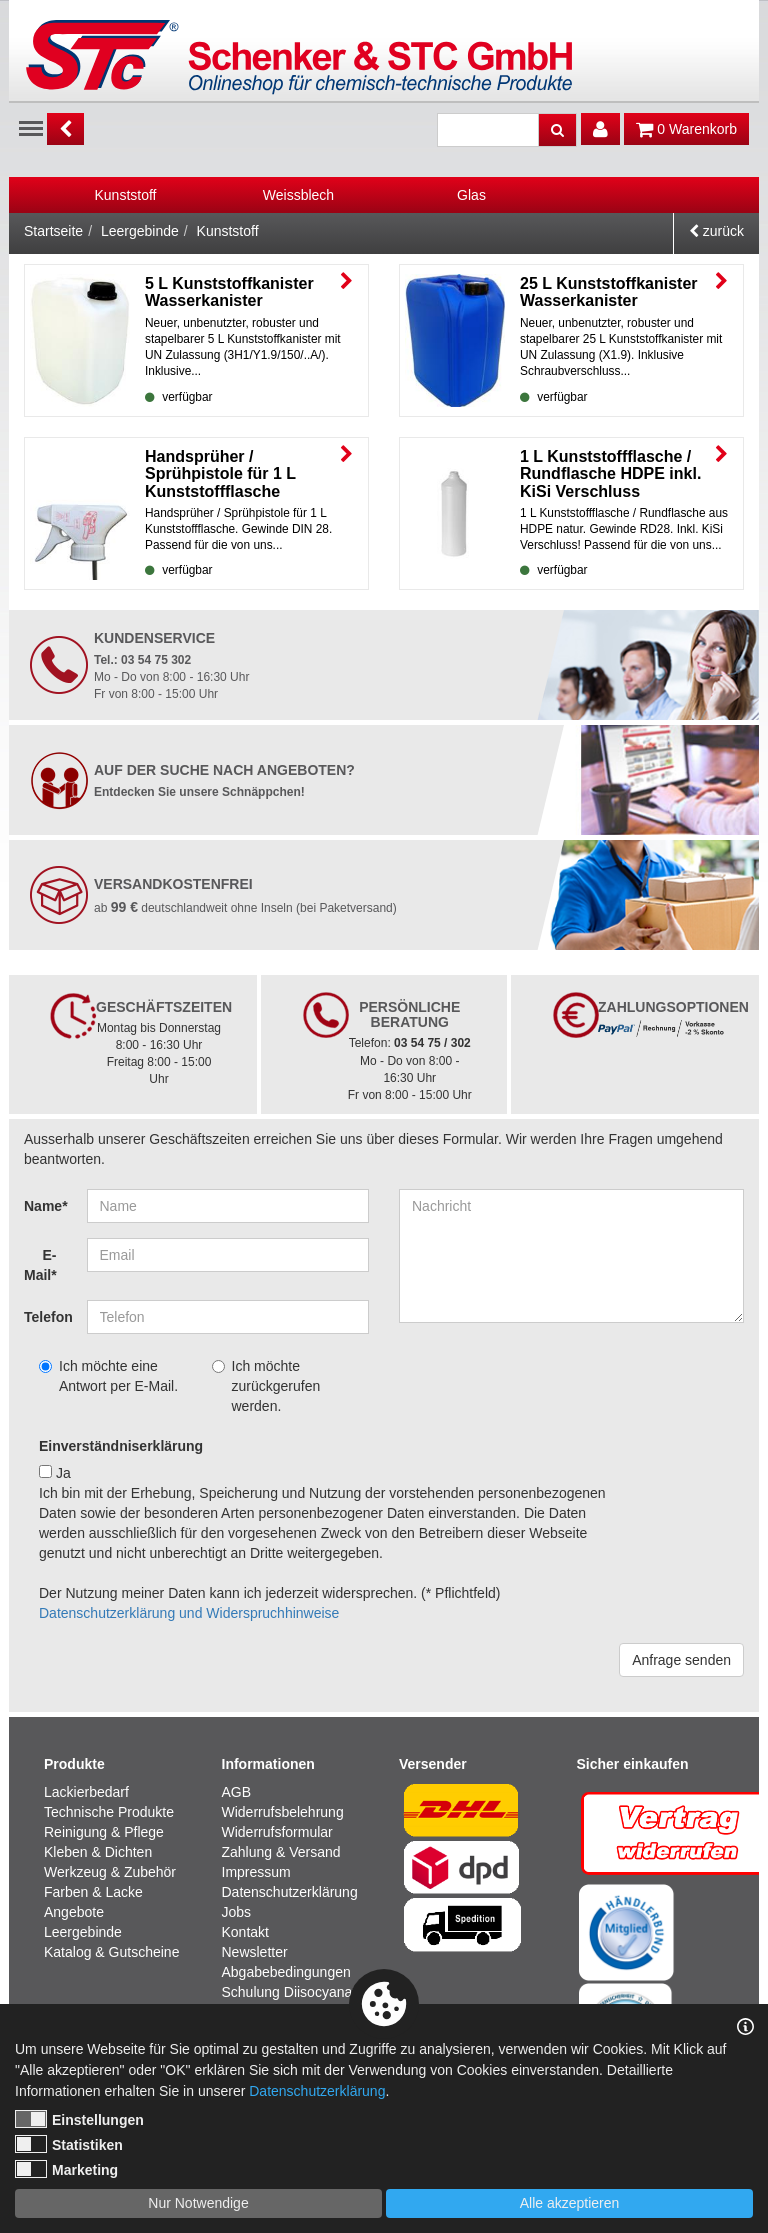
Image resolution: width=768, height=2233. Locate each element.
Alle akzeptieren (570, 2203)
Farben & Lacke (93, 1892)
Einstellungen (79, 2119)
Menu (31, 127)
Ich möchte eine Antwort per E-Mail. (108, 1376)
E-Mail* (40, 1265)
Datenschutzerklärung (290, 1892)
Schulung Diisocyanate (293, 1992)
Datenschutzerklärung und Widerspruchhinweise (189, 1613)
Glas (471, 195)
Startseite (53, 231)
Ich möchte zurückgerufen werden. (266, 1386)
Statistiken (69, 2144)
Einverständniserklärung (121, 1446)
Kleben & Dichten (98, 1852)
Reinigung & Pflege (104, 1832)
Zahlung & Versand (281, 1852)
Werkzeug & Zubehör (110, 1872)
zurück (716, 231)
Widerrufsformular (277, 1832)
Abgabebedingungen (286, 1972)
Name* (46, 1206)
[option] (125, 195)
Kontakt (245, 1932)
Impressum (256, 1872)
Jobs (237, 1912)
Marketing (66, 2169)
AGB (237, 1792)
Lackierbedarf (86, 1792)
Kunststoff (125, 195)
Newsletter (255, 1952)
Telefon (48, 1317)
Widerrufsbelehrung (283, 1812)
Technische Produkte (109, 1812)
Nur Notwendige (198, 2203)
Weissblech (298, 195)
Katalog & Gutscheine (111, 1952)
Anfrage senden (681, 1660)
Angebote (74, 1912)
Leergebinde (140, 231)
